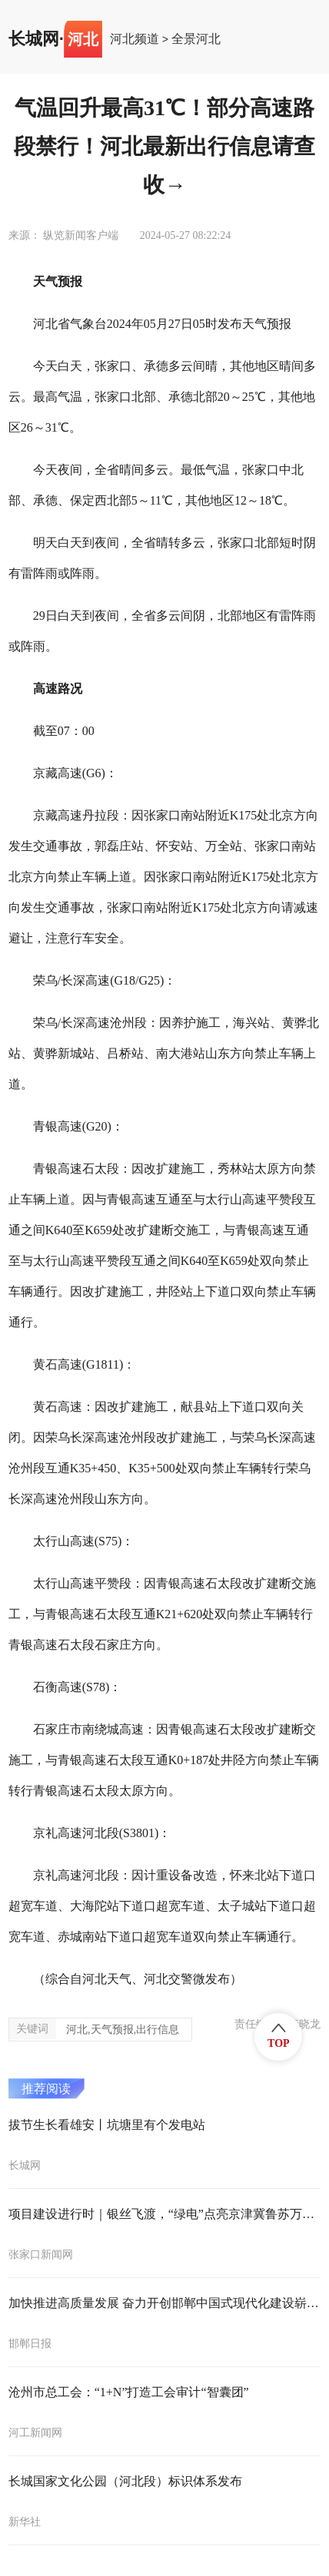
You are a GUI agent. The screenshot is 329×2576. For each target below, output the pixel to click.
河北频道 (134, 39)
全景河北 (196, 39)
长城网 (33, 39)
